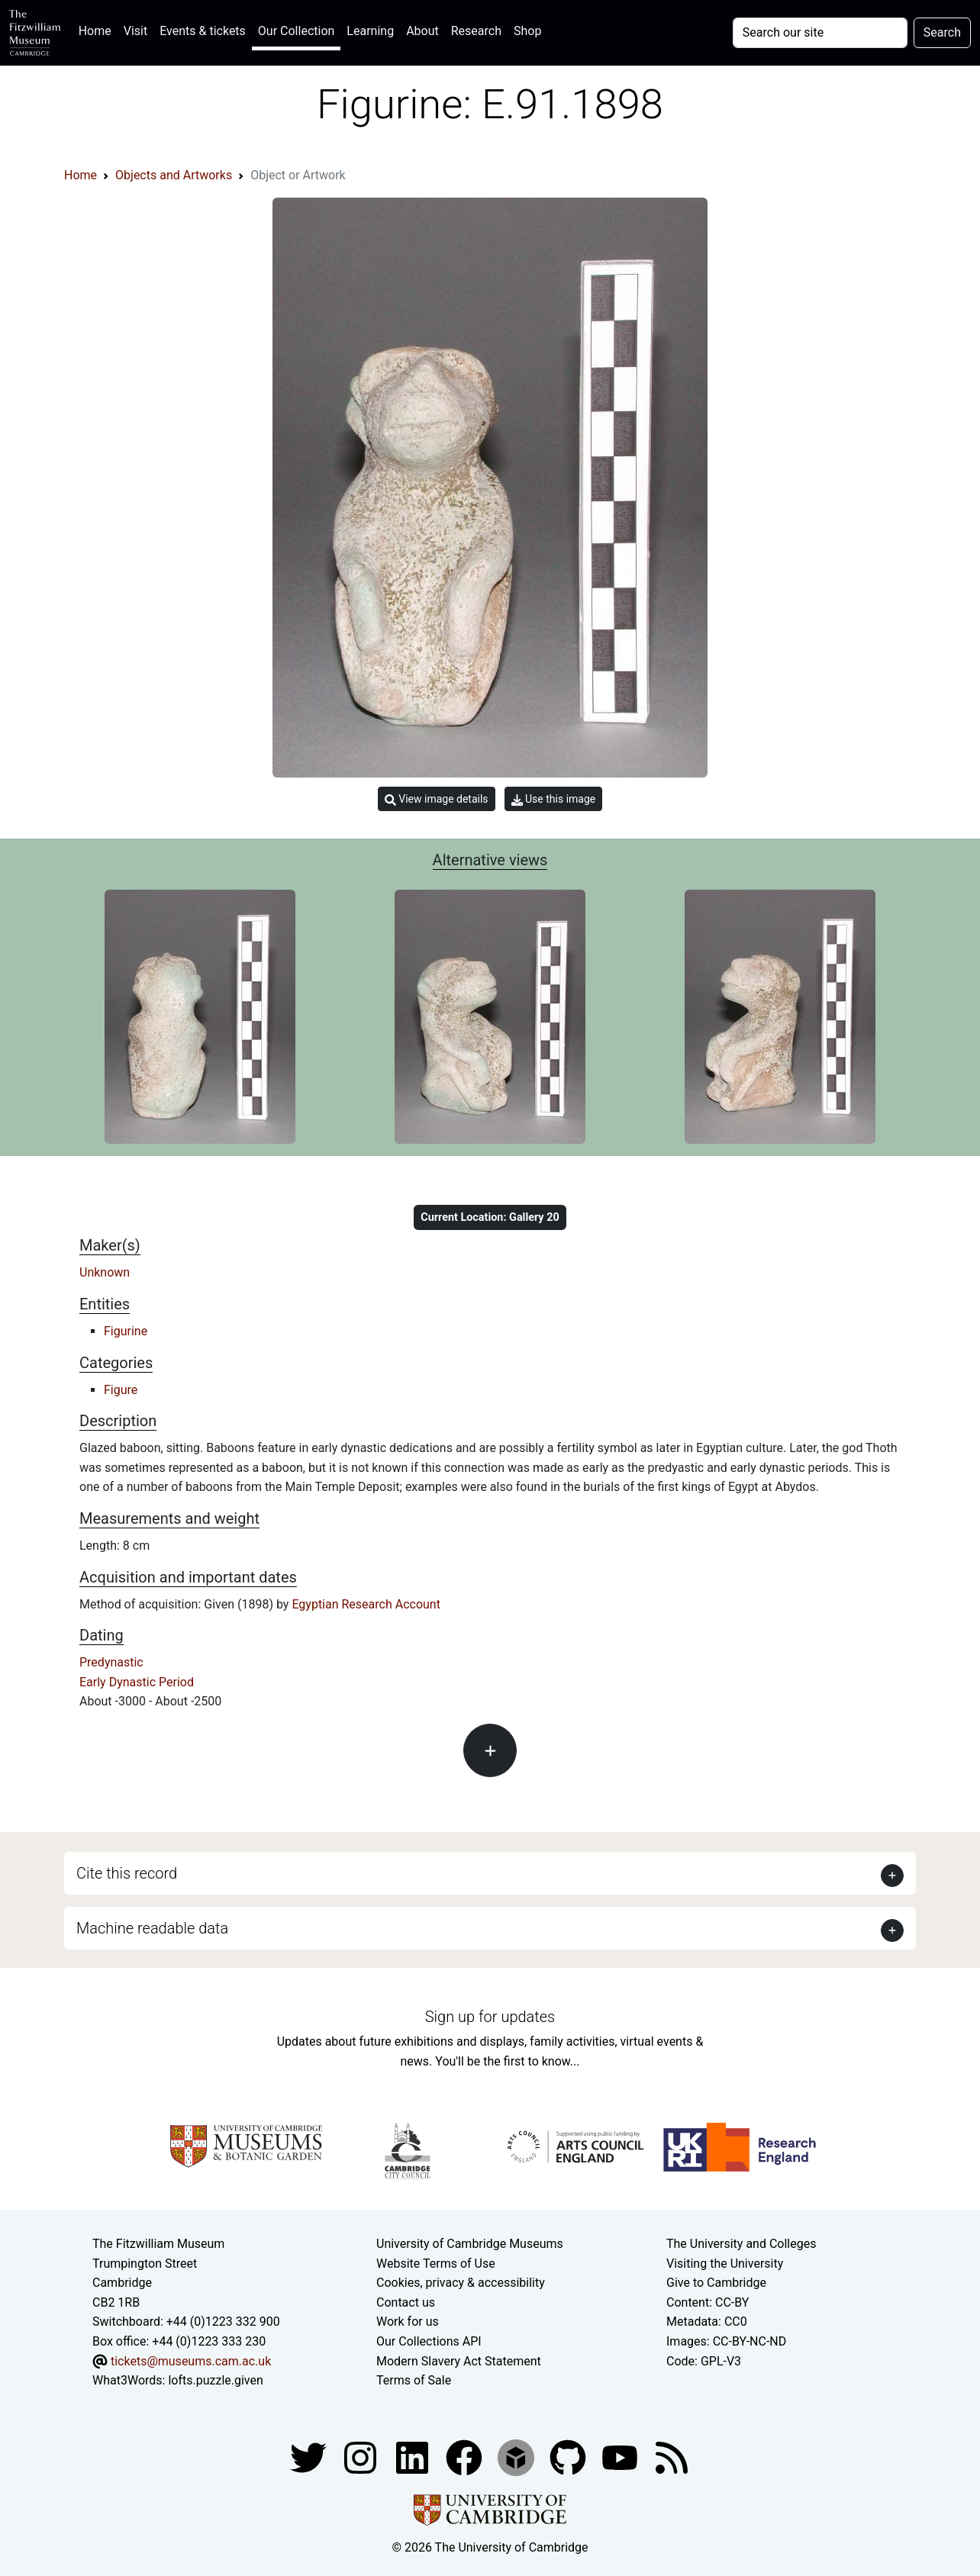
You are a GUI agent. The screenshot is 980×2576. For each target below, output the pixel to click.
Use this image (553, 799)
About (422, 31)
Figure (120, 1390)
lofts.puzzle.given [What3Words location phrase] (215, 2380)
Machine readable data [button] (152, 1928)
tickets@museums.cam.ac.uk (191, 2361)
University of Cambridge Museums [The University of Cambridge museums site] (469, 2243)
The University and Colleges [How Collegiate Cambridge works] (741, 2243)
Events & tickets (203, 31)
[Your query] (820, 33)
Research (476, 31)
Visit (135, 31)
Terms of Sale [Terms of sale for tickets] (413, 2380)
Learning (370, 31)
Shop (527, 31)
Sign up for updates (490, 2017)
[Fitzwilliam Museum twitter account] (310, 2456)
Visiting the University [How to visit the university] (724, 2263)
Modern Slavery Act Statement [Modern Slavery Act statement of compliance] (458, 2361)
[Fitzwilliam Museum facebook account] (414, 2456)
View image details (436, 799)
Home (98, 29)
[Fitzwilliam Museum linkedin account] (466, 2456)
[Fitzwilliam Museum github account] (569, 2456)
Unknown (104, 1272)
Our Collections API (429, 2341)
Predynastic (111, 1662)
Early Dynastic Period (136, 1682)
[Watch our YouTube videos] (621, 2456)
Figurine (125, 1331)
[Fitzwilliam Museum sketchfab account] (517, 2456)
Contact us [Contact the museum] (405, 2302)
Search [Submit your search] (942, 32)
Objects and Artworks (173, 175)
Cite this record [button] (126, 1873)
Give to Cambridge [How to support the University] (716, 2282)
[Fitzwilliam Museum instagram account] (362, 2456)
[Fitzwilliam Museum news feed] (671, 2456)
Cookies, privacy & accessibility (460, 2282)
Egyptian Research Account (366, 1604)
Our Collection (296, 31)
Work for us (407, 2321)
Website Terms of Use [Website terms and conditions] (435, 2263)
